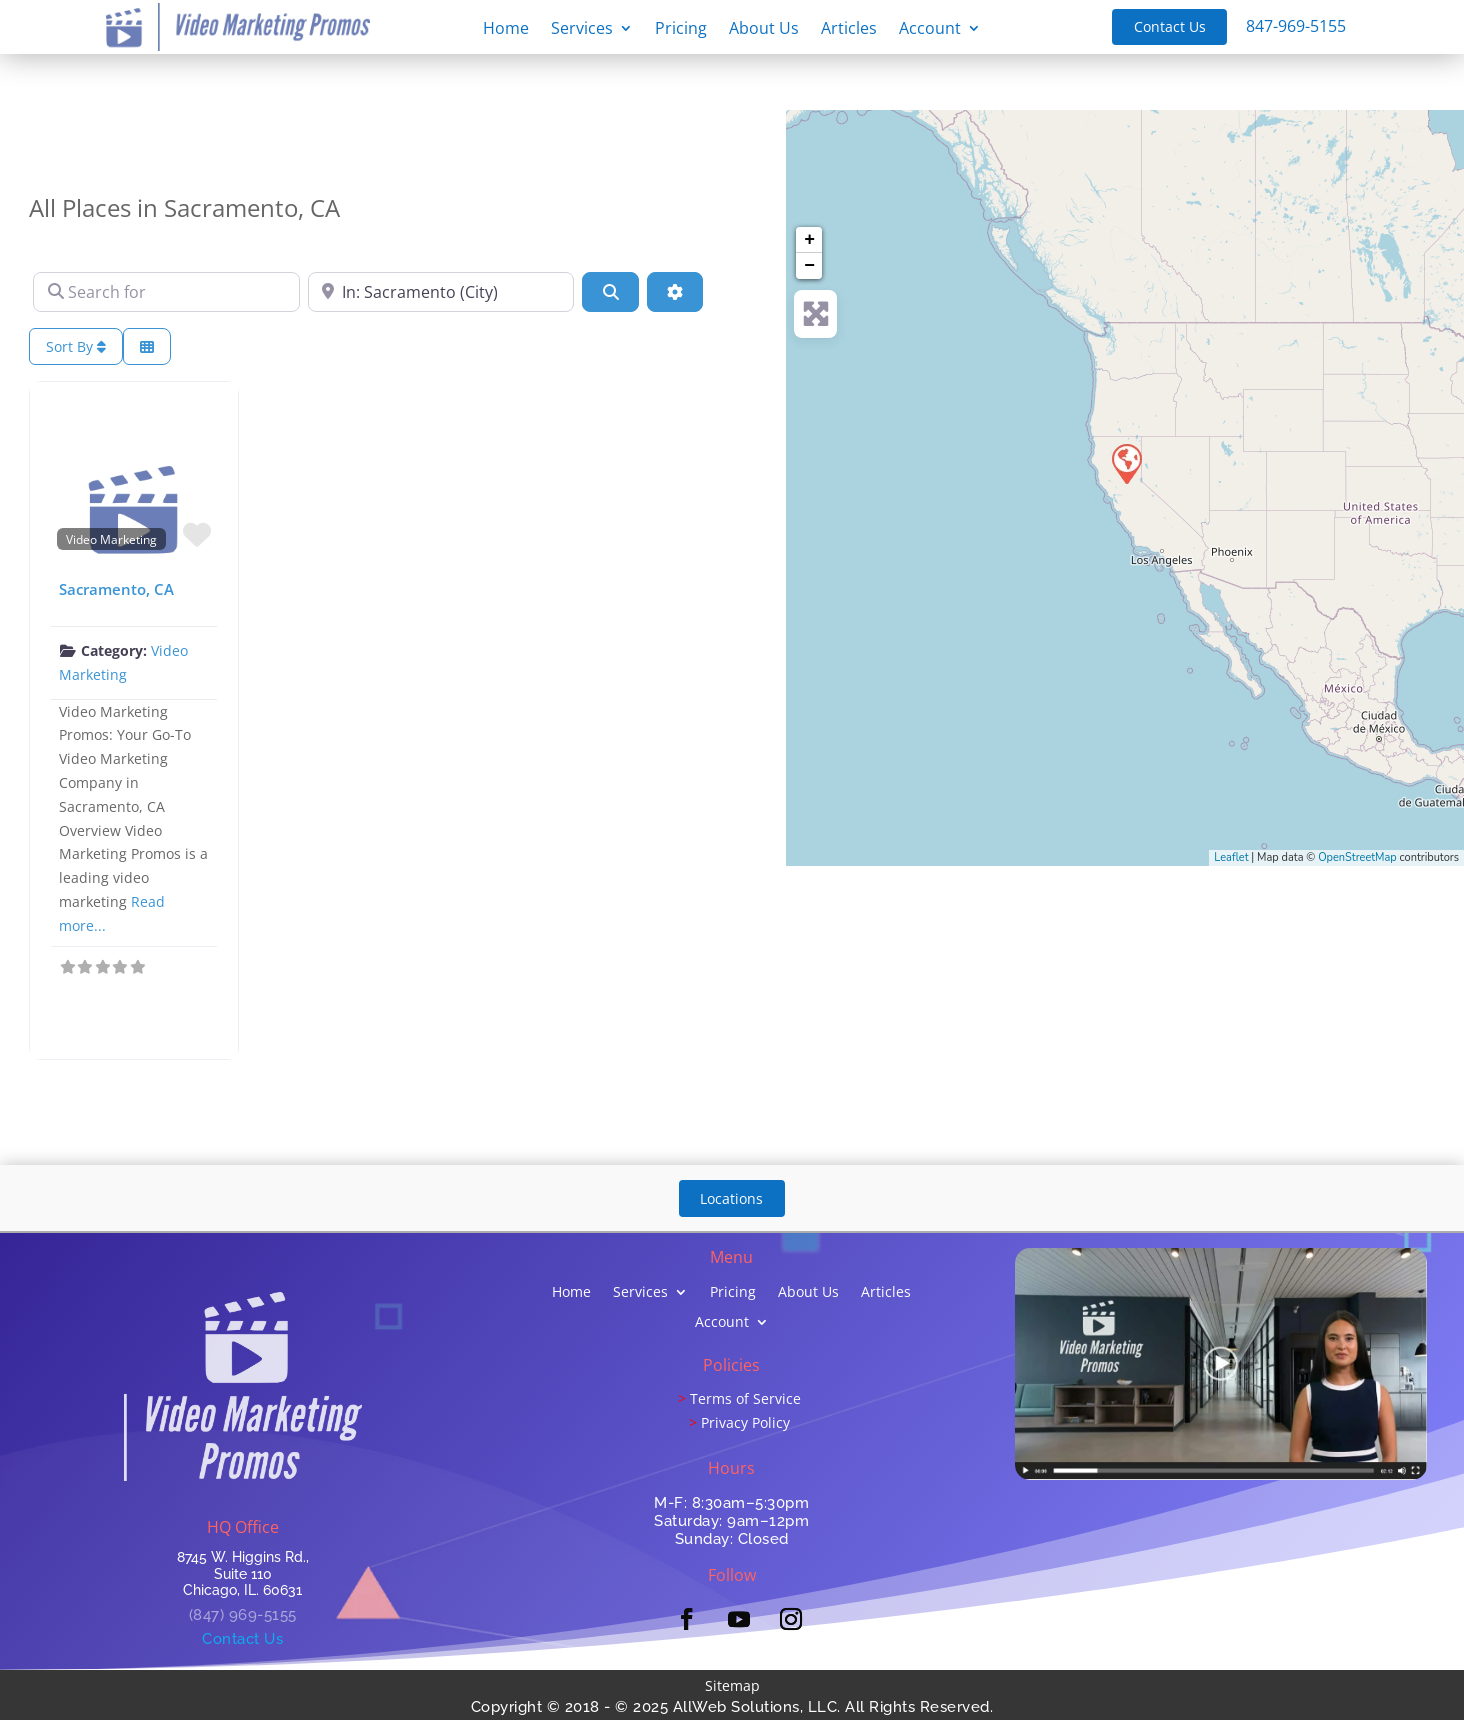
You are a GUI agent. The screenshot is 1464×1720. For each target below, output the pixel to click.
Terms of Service (745, 1398)
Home (506, 30)
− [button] (809, 266)
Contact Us (1170, 26)
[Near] (441, 292)
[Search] (610, 292)
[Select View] (147, 346)
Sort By (76, 346)
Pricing (681, 30)
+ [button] (809, 240)
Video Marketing (111, 539)
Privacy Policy (745, 1422)
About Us (764, 30)
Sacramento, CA (116, 589)
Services (582, 30)
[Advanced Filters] (675, 292)
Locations (731, 1198)
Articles (849, 30)
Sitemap (732, 1685)
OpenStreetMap (1357, 857)
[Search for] (166, 292)
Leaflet (1231, 857)
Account (930, 30)
